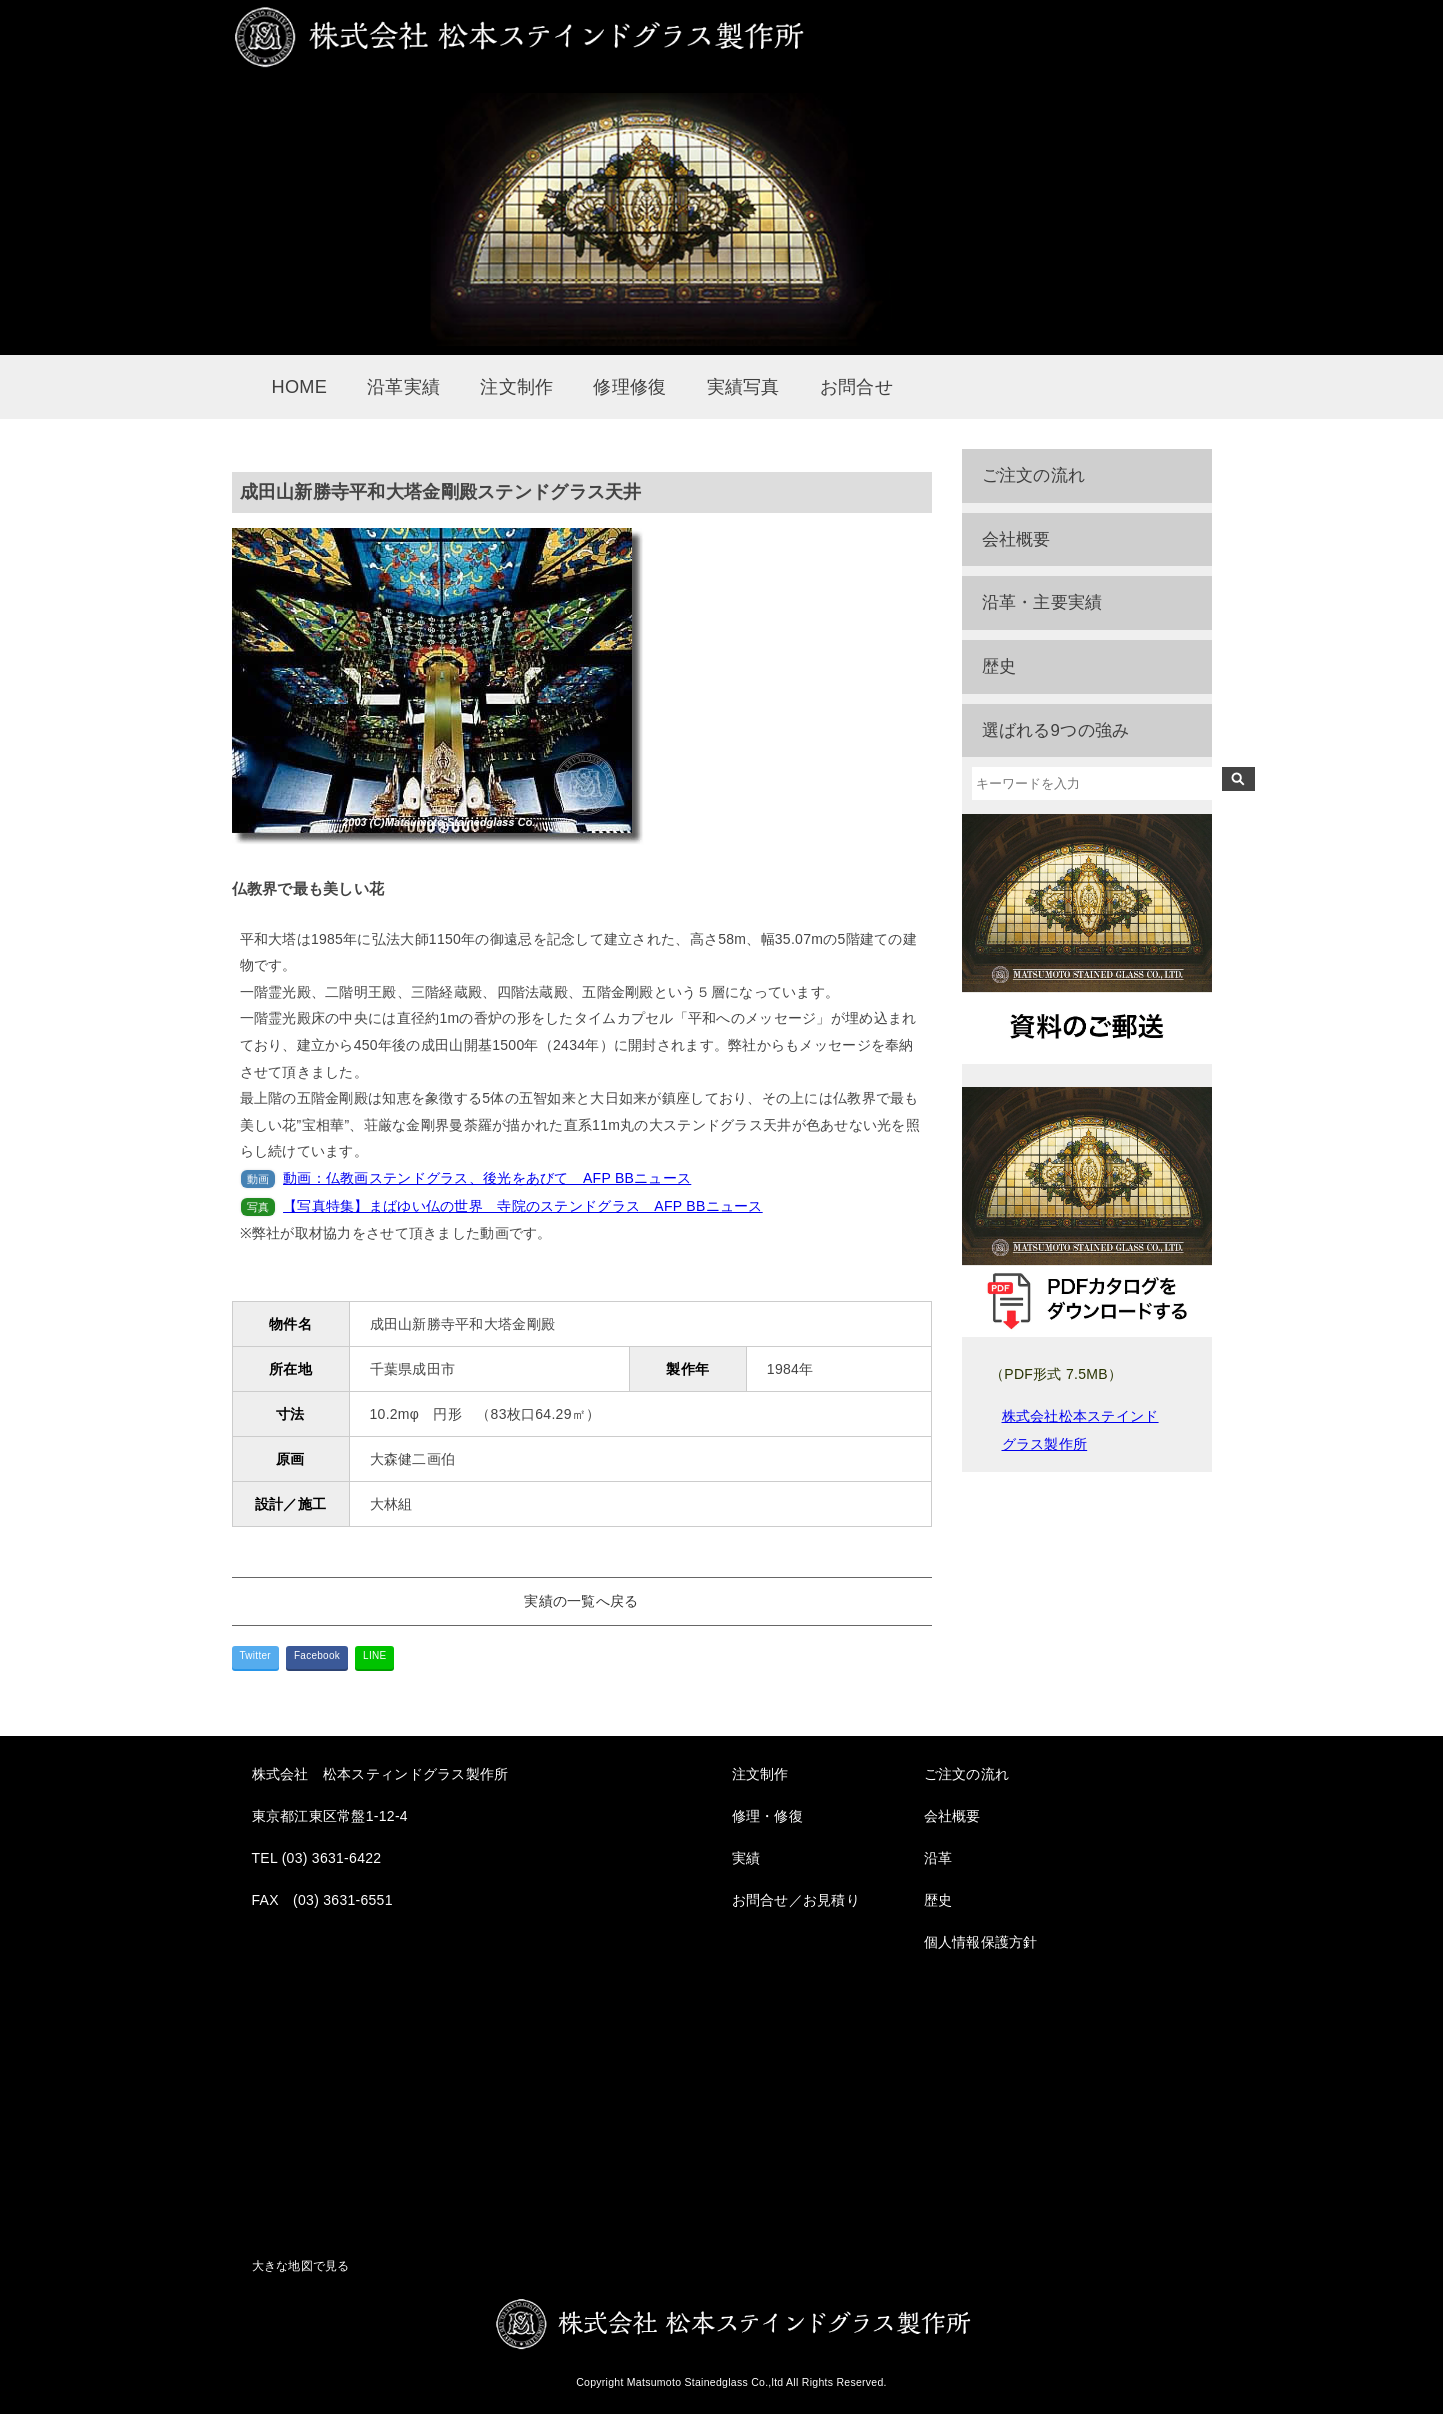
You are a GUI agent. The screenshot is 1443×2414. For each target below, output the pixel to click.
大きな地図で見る (301, 2265)
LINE (374, 1655)
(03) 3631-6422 (332, 1858)
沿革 (938, 1858)
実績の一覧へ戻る (581, 1601)
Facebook (317, 1655)
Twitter (255, 1655)
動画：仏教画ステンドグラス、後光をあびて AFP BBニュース (487, 1178)
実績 (746, 1858)
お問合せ (856, 387)
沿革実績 (403, 387)
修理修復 (629, 387)
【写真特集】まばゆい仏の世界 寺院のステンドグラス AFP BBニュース (523, 1206)
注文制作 (516, 387)
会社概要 (1016, 539)
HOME (300, 387)
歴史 (999, 666)
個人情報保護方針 (981, 1942)
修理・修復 (767, 1816)
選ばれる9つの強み (1056, 730)
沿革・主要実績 (1042, 602)
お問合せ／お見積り (796, 1900)
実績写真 (743, 387)
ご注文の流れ (1034, 475)
